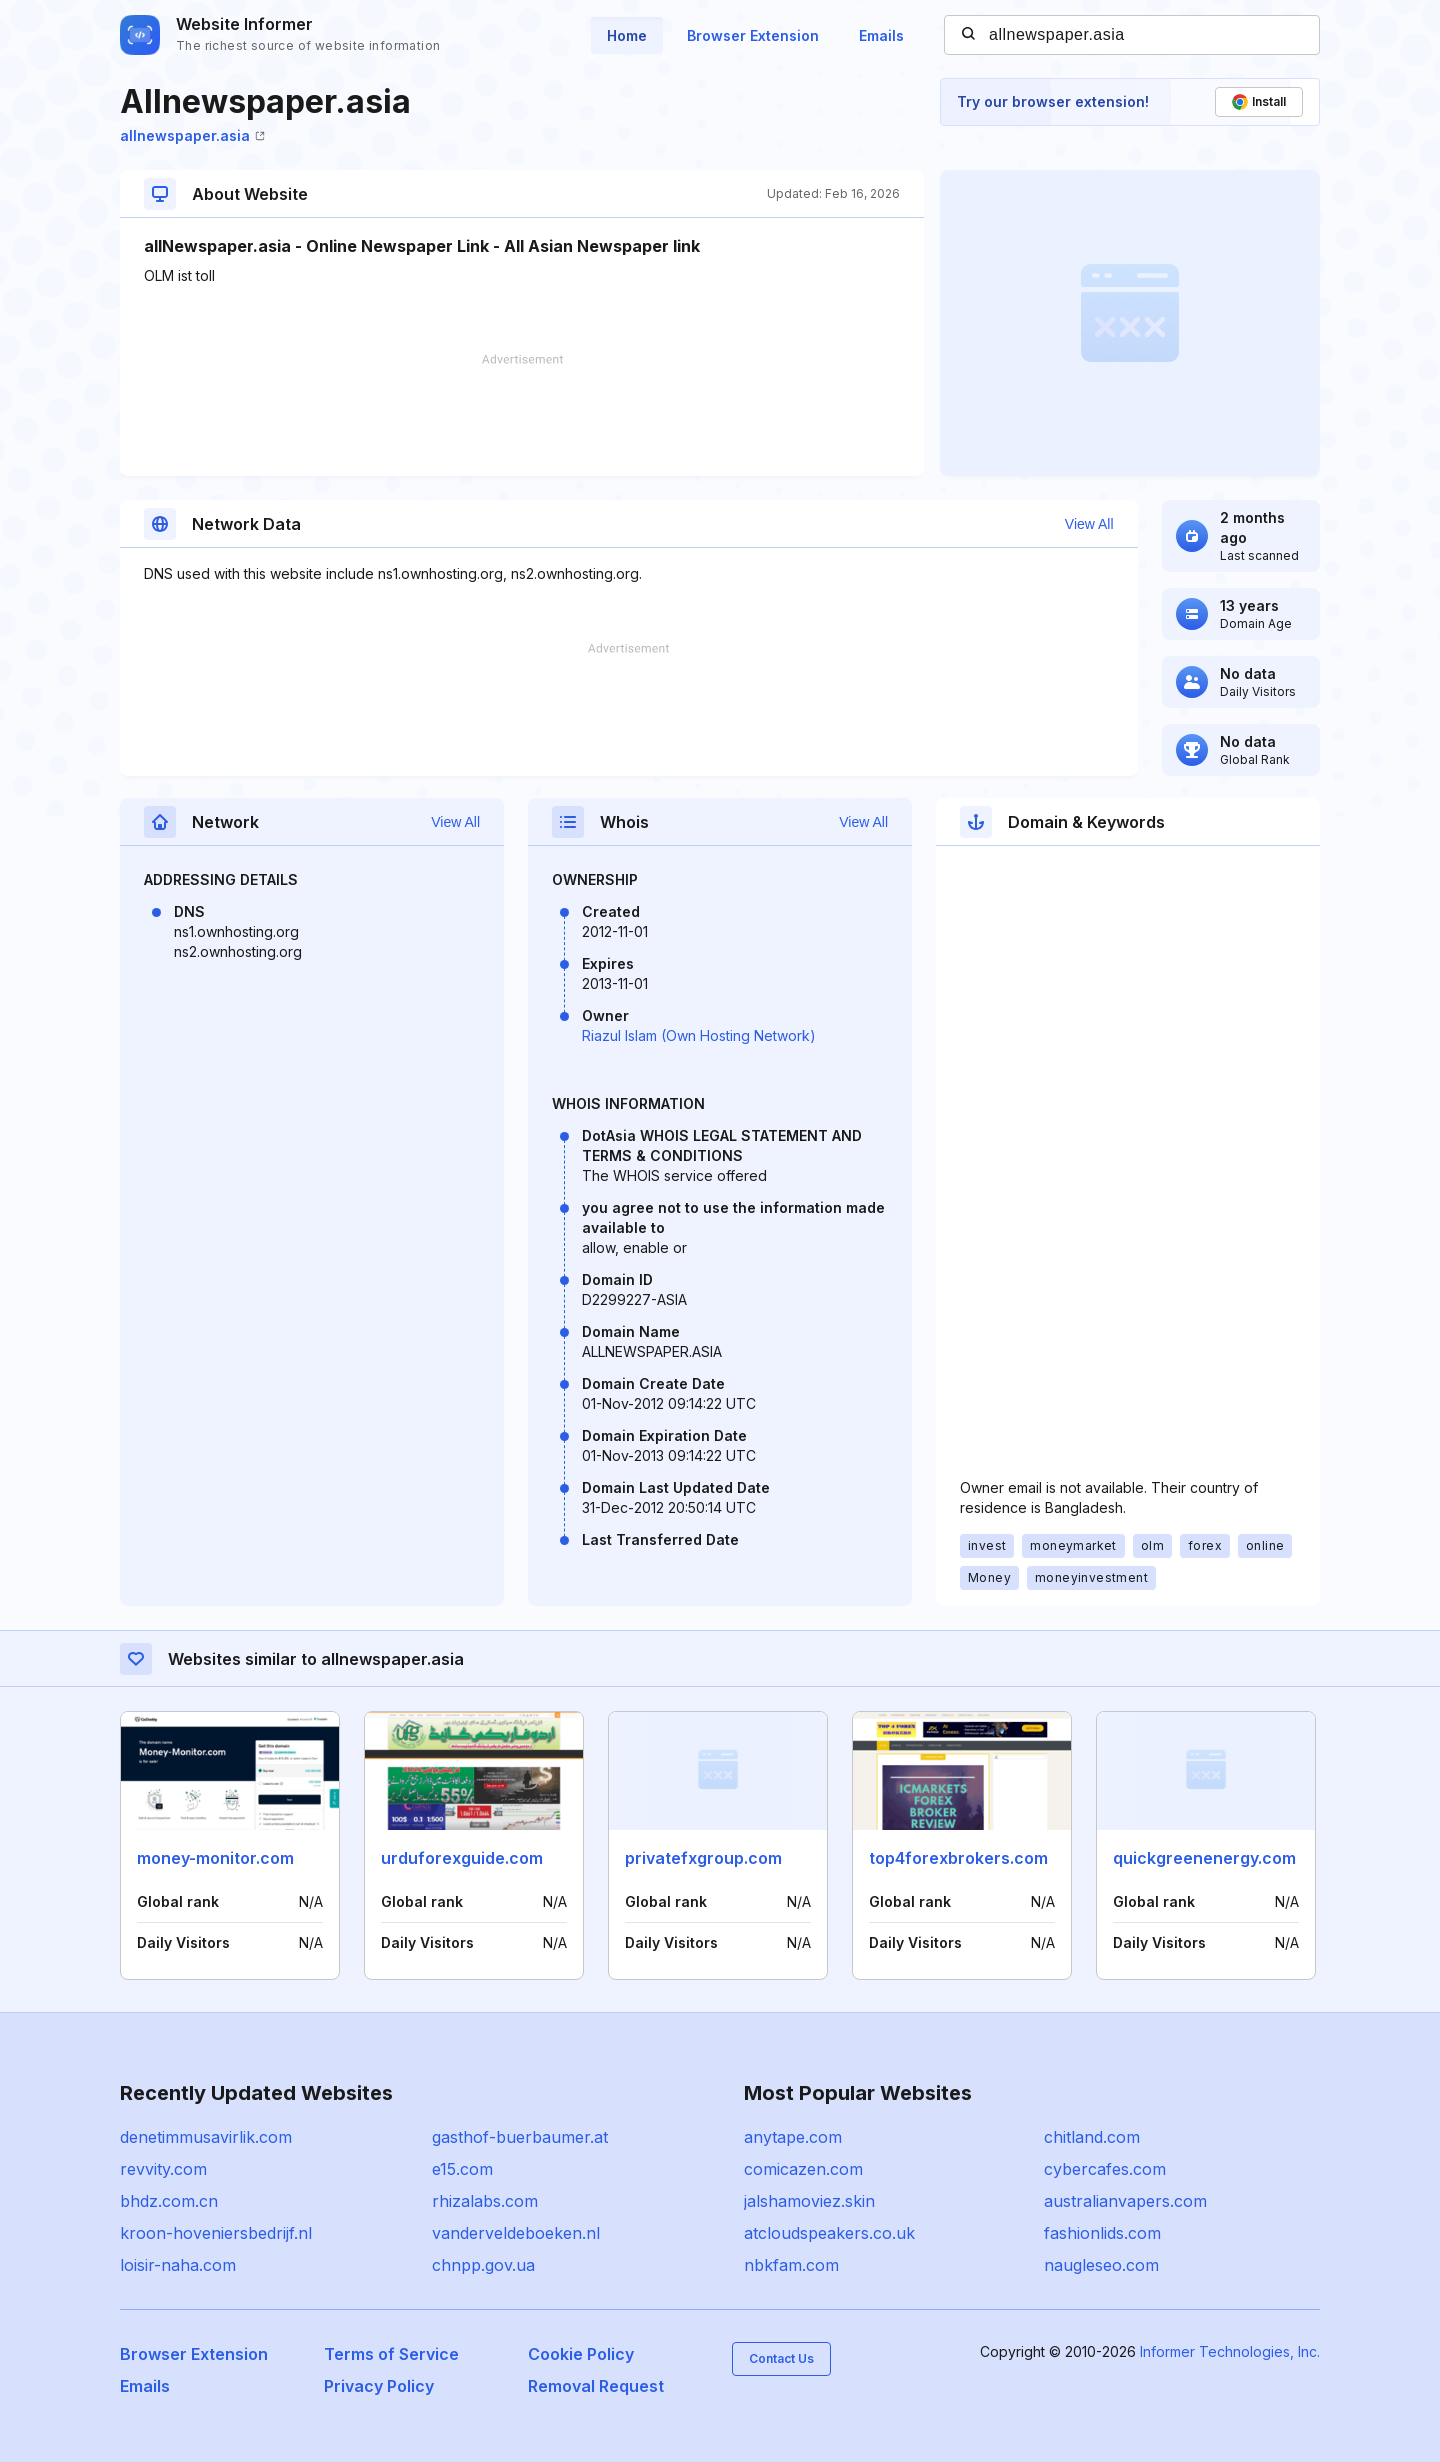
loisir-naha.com (178, 2265)
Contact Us (781, 2358)
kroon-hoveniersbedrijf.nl (216, 2233)
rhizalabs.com (485, 2201)
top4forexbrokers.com (958, 1858)
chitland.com (1092, 2137)
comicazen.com (803, 2169)
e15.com (462, 2169)
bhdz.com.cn (169, 2201)
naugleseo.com (1101, 2265)
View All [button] (1089, 524)
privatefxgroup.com (703, 1858)
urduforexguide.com (462, 1858)
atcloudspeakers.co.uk (829, 2233)
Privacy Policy (379, 2386)
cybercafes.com (1105, 2169)
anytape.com (793, 2137)
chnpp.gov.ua (483, 2265)
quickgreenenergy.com (1204, 1858)
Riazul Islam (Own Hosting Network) (699, 1035)
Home (627, 35)
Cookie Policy (581, 2354)
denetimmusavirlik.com (206, 2137)
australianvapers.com (1125, 2201)
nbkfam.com (791, 2265)
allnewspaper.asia (192, 135)
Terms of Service (391, 2354)
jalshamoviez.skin (809, 2201)
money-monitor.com (215, 1858)
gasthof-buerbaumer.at (520, 2137)
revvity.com (163, 2169)
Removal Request (596, 2386)
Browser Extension (753, 35)
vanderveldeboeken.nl (516, 2233)
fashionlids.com (1102, 2233)
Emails (881, 35)
